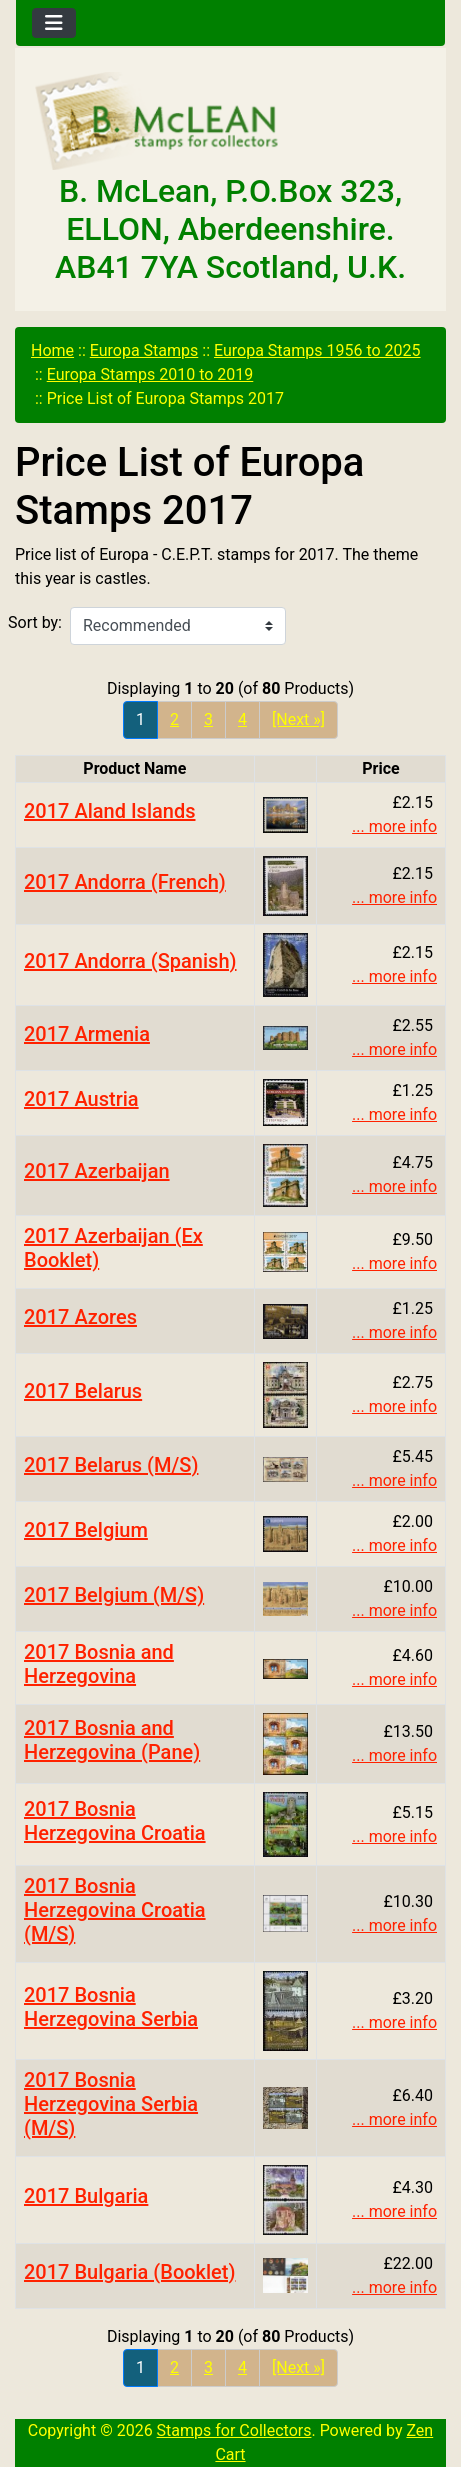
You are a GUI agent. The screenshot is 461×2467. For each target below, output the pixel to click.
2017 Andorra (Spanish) (130, 961)
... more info (394, 826)
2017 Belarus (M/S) (111, 1465)
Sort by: (35, 622)
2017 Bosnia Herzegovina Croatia (115, 1821)
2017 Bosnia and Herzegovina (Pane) (112, 1740)
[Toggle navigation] (54, 23)
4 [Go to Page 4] (242, 719)
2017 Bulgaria (86, 2196)
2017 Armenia (87, 1034)
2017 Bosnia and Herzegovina (99, 1664)
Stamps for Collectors (234, 2430)
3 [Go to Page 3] (208, 719)
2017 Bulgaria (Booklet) (129, 2272)
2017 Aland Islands (109, 811)
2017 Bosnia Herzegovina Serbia (111, 2007)
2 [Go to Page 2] (174, 719)
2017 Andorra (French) (125, 882)
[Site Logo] (230, 122)
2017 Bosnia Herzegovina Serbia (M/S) (111, 2104)
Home (52, 350)
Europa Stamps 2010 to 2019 (150, 374)
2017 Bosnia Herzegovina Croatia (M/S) (115, 1910)
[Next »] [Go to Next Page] (298, 719)
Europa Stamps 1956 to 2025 (317, 350)
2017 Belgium (86, 1530)
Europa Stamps (144, 350)
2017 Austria (81, 1099)
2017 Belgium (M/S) (114, 1595)
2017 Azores (80, 1317)
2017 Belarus (83, 1391)
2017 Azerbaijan (97, 1171)
